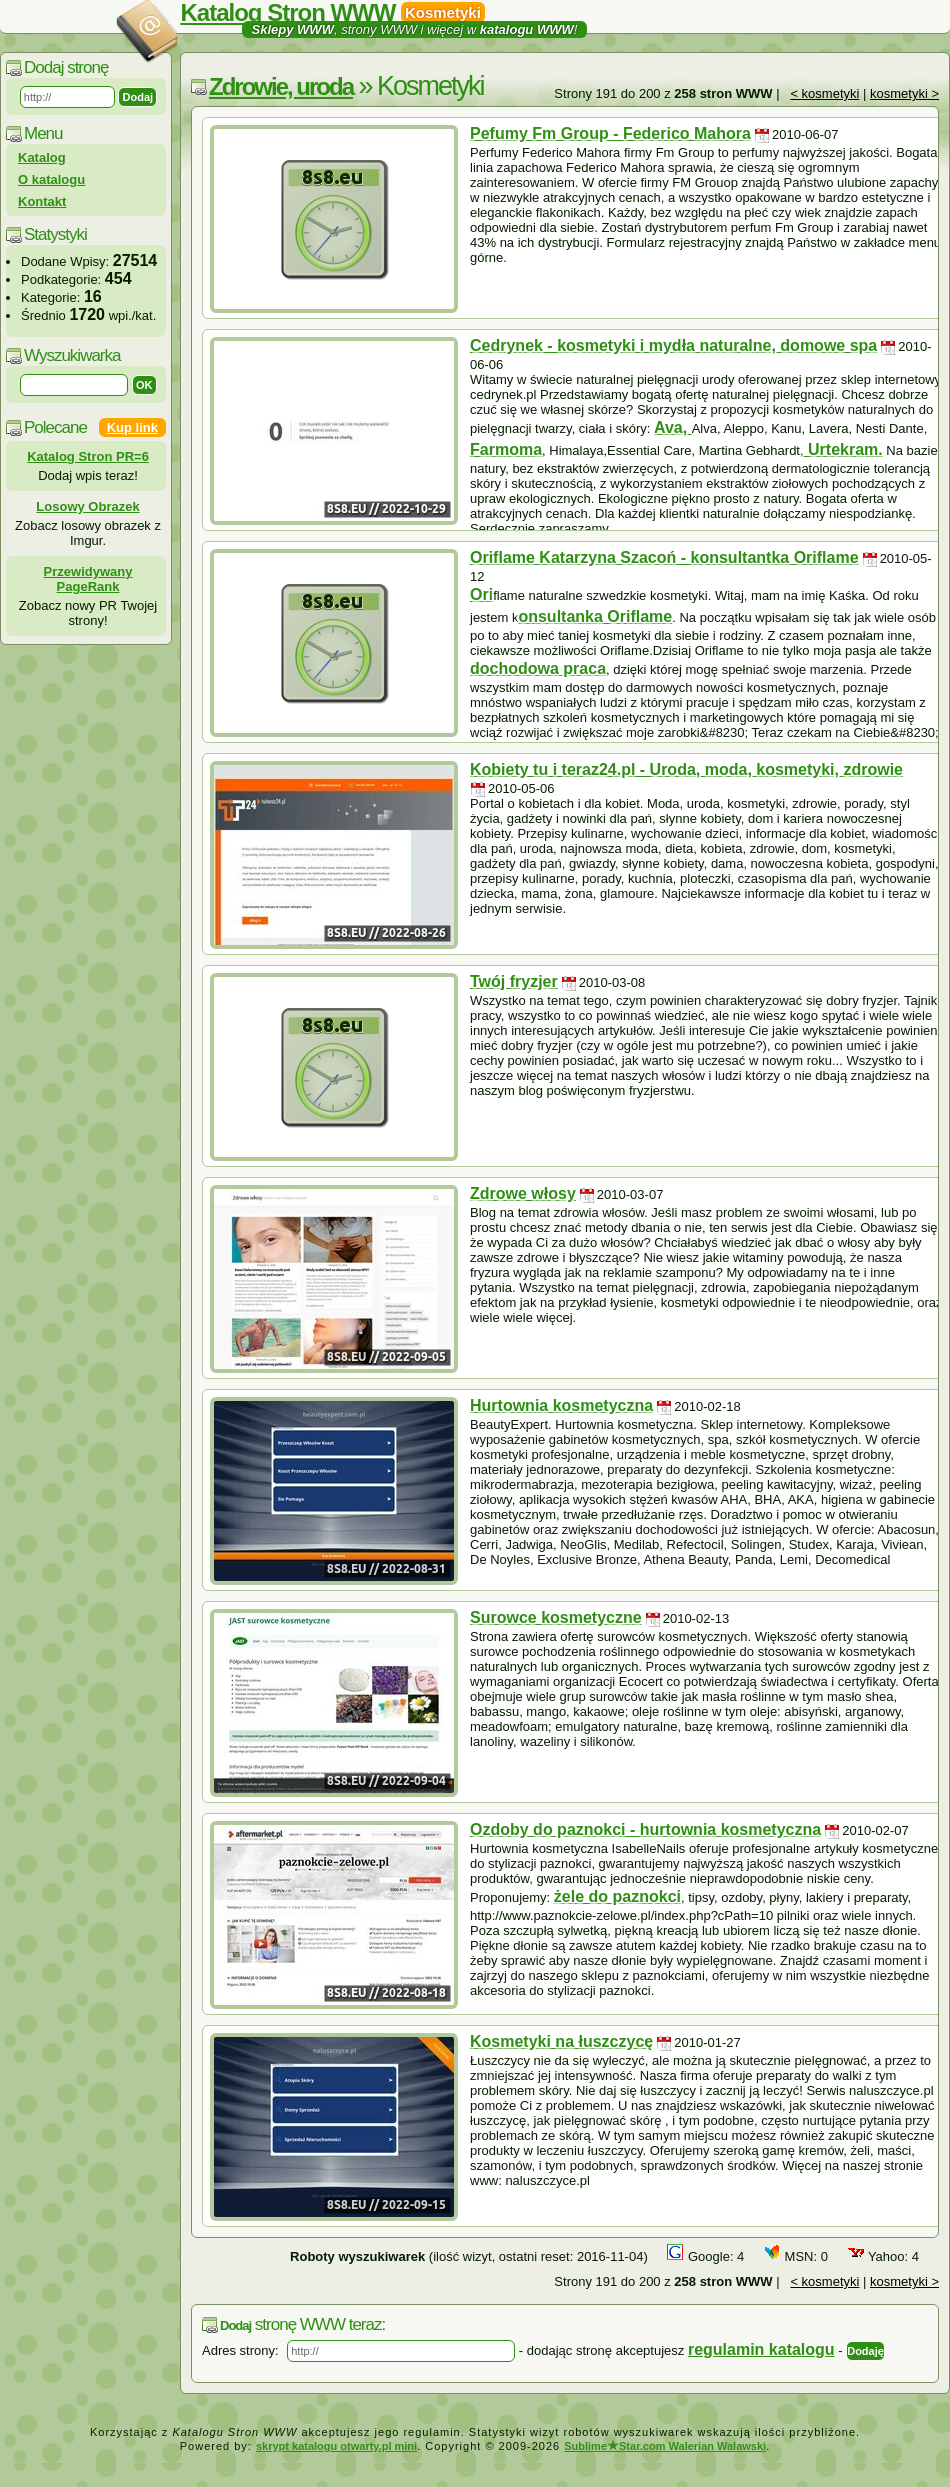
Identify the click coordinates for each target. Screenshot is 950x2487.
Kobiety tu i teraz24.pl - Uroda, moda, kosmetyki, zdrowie (686, 769)
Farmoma (506, 449)
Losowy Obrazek (87, 506)
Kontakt (42, 201)
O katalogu (51, 179)
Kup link (132, 427)
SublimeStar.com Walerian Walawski (665, 2446)
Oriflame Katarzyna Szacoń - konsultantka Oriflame (664, 557)
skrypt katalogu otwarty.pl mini (336, 2446)
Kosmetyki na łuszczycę (561, 2041)
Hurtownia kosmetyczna (561, 1405)
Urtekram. (843, 449)
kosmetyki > (904, 93)
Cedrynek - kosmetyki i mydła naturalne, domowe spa (673, 345)
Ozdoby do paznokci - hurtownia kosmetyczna (645, 1829)
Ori (481, 594)
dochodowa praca (538, 668)
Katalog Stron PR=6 (88, 456)
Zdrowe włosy (523, 1193)
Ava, (673, 427)
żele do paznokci (617, 1896)
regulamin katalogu (761, 2349)
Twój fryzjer (514, 981)
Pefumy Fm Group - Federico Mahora (610, 133)
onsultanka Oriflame (595, 616)
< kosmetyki (824, 93)
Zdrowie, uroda (281, 86)
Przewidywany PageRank (88, 579)
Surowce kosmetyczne (556, 1617)
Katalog (42, 157)
